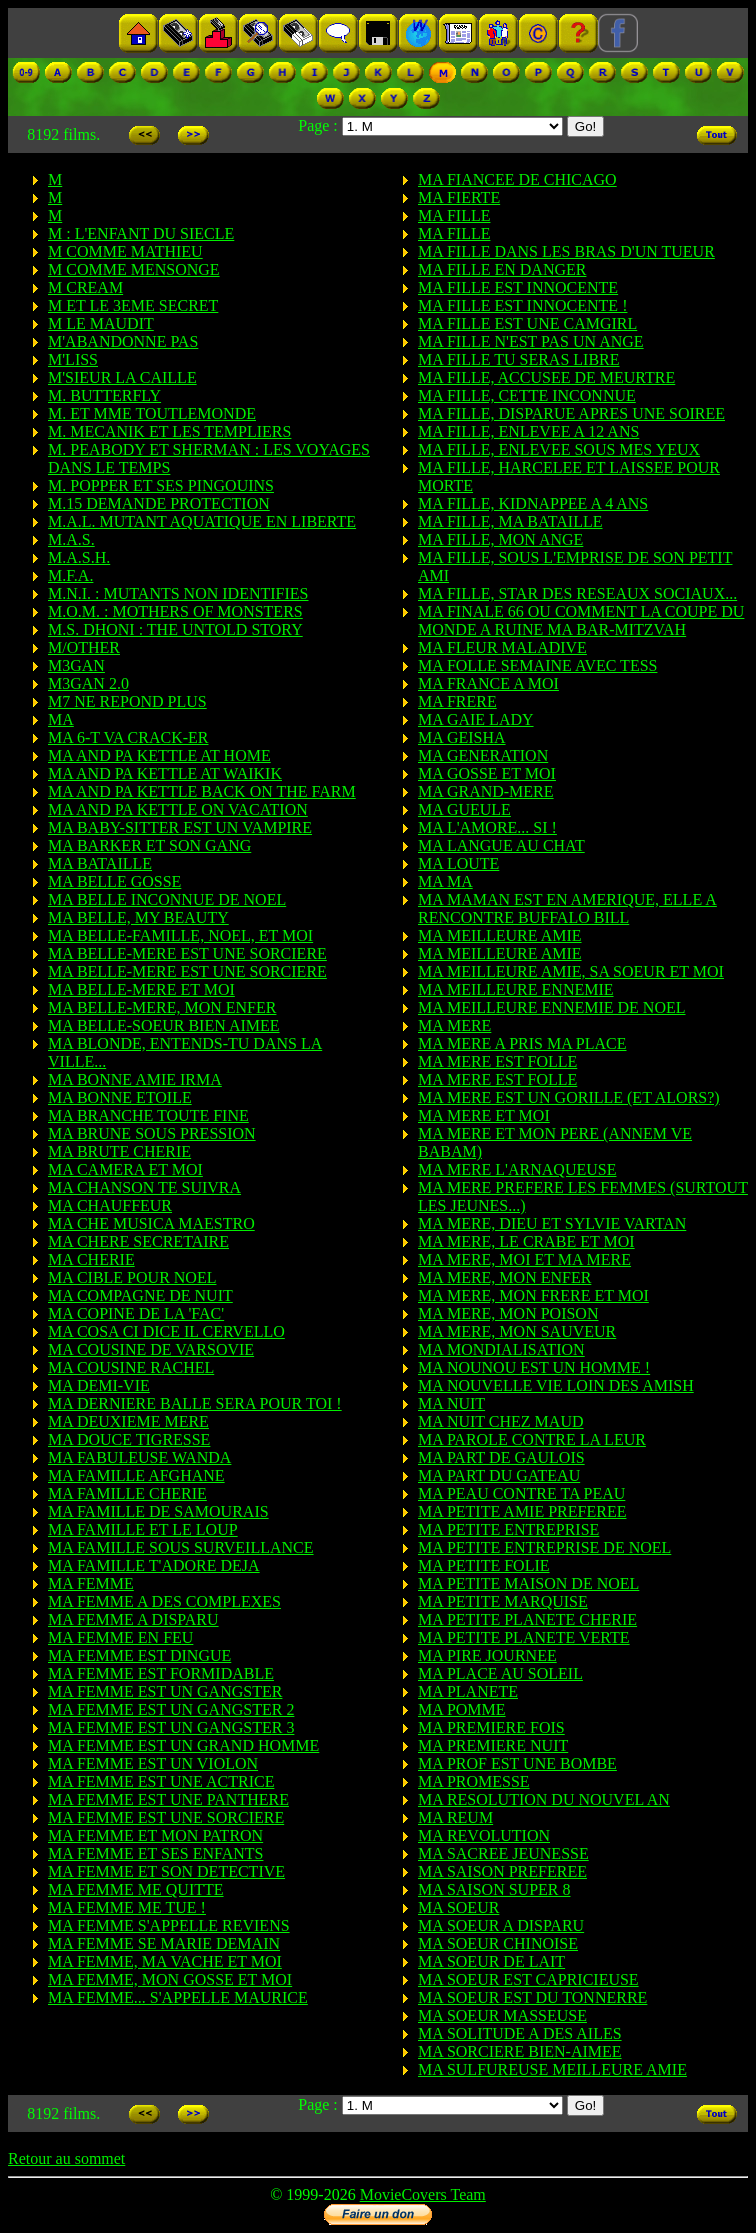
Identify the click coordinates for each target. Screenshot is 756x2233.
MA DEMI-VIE (99, 1385)
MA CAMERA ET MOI (125, 1169)
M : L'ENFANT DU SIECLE (141, 233)
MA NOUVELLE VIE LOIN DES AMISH (556, 1385)
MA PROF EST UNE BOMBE (517, 1763)
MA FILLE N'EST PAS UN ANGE (531, 341)
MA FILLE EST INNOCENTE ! (522, 305)
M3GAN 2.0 (88, 683)
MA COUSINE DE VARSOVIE (151, 1349)
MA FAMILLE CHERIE (127, 1493)
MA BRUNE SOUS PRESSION (152, 1133)
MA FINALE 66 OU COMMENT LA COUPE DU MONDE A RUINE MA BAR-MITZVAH (581, 620)
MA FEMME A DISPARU (133, 1619)
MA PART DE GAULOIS (501, 1457)
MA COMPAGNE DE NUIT (140, 1295)
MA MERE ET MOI (484, 1115)
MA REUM (455, 1817)
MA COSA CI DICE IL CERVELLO (166, 1331)
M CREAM (85, 287)
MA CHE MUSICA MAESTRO (151, 1223)
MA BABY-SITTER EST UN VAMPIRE (180, 827)
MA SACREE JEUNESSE (503, 1853)
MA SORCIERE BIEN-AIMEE (520, 2051)
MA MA (445, 881)
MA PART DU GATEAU (499, 1475)
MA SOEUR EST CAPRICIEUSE (528, 1979)
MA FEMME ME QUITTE (136, 1889)
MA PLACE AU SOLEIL (500, 1673)
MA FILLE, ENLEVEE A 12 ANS (528, 431)
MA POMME (462, 1709)
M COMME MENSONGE (134, 269)
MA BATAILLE (100, 863)
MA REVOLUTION (484, 1835)
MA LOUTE (458, 863)
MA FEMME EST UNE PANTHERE (168, 1799)
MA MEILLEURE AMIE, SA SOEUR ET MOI (571, 971)
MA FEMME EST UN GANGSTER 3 (171, 1727)
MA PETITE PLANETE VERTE (524, 1637)
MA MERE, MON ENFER (504, 1277)
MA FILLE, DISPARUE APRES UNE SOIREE (571, 413)
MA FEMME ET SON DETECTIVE (166, 1871)
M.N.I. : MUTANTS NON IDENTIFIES (178, 593)
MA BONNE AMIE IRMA (135, 1079)
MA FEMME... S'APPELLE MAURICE (178, 1997)
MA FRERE (457, 701)
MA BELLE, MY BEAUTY (138, 917)
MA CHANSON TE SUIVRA (144, 1187)
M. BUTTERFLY (104, 395)
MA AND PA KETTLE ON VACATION (178, 809)
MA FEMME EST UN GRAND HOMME (183, 1745)
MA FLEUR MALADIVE (502, 647)
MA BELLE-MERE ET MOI (141, 989)
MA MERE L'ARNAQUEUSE (517, 1169)
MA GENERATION (483, 755)
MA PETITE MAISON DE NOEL (528, 1583)
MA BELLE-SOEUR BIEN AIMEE (164, 1025)
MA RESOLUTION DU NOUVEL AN (544, 1799)
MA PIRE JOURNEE (487, 1655)
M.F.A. (70, 575)
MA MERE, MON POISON (508, 1313)
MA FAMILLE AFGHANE (136, 1475)
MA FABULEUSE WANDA (139, 1457)
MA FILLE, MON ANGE (500, 539)
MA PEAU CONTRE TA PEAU (521, 1493)
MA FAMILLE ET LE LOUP (143, 1529)
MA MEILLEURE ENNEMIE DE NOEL (552, 1007)
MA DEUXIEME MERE (128, 1421)
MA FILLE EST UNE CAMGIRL (527, 323)
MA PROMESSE (474, 1781)
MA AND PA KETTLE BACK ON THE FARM (202, 791)
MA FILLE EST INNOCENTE (518, 287)
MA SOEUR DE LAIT (491, 1961)
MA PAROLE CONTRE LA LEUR (532, 1439)
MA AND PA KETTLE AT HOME (159, 755)
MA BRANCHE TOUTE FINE (148, 1115)
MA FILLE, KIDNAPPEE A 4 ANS (533, 503)
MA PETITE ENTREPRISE (508, 1529)
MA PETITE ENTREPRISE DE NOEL (544, 1547)
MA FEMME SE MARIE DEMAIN (164, 1943)
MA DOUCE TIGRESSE (129, 1439)
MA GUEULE (464, 809)
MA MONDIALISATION (501, 1349)
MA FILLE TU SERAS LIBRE (519, 359)
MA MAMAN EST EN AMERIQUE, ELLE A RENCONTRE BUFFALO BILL (567, 908)
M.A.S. (71, 539)
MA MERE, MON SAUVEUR (517, 1331)
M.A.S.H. (79, 557)
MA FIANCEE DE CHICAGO (517, 179)
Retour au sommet (66, 2158)
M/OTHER (84, 647)
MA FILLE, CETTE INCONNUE (527, 395)
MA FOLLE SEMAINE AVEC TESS (537, 665)
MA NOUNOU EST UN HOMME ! (534, 1367)
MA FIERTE (459, 197)
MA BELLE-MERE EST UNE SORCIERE (187, 953)
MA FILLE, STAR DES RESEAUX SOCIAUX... (577, 593)
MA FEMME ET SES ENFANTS (155, 1853)
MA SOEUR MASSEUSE (502, 2015)
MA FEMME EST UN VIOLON (153, 1763)
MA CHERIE (91, 1259)
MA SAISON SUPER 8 (494, 1889)
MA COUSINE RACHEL (131, 1367)
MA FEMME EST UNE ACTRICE (161, 1781)
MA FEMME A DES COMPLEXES (164, 1601)
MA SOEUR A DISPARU (501, 1925)
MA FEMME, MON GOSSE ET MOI (170, 1979)
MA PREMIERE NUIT (493, 1745)
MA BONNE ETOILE (120, 1097)
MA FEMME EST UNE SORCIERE (166, 1817)
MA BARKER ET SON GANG (149, 845)
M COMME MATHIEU (125, 251)
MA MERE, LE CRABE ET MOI (526, 1241)
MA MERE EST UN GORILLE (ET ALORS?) (569, 1097)
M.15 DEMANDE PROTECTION (159, 503)
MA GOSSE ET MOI (487, 773)
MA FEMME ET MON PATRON (155, 1835)
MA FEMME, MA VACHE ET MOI (165, 1961)
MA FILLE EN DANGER (502, 269)
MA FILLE (454, 215)
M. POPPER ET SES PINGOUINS (161, 485)
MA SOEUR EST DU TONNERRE (532, 1997)
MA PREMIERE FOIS (491, 1727)
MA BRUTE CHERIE (119, 1151)
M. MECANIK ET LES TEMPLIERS (169, 431)
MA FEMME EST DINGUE (139, 1655)
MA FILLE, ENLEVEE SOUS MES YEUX (559, 449)
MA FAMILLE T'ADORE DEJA (154, 1565)
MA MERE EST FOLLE (497, 1061)
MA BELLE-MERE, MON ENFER (162, 1007)
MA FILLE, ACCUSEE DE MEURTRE (546, 377)
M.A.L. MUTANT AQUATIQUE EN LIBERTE (202, 521)
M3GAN (76, 665)
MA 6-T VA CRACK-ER (128, 737)
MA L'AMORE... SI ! (487, 827)
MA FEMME (91, 1583)
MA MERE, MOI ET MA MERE (524, 1259)
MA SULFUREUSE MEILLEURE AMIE (552, 2069)
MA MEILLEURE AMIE (500, 935)
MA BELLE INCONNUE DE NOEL (167, 899)
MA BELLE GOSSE (114, 881)
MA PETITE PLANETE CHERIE (527, 1619)
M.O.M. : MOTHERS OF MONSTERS (175, 611)
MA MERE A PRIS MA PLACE (522, 1043)
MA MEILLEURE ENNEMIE (516, 989)
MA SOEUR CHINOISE (498, 1943)
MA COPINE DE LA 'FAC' (136, 1313)
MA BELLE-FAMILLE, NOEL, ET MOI (180, 935)
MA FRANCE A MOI (488, 683)
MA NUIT (451, 1403)
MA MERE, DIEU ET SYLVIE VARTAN (552, 1223)
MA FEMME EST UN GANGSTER (165, 1691)
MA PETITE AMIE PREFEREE (522, 1511)
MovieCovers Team (423, 2194)
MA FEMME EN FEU (120, 1637)
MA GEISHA (462, 737)
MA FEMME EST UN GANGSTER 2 (171, 1709)
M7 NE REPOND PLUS (127, 701)
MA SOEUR (458, 1907)
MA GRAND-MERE (486, 791)
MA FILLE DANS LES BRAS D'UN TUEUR (566, 251)
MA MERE (454, 1025)
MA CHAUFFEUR (110, 1205)
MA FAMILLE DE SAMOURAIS (158, 1511)
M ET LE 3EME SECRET (133, 305)
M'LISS (73, 359)
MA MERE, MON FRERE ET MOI (533, 1295)
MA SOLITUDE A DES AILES (520, 2033)
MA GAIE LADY (476, 719)
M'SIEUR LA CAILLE (122, 377)
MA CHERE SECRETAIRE (138, 1241)
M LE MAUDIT (101, 323)
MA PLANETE (468, 1691)
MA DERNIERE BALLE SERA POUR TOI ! (195, 1403)
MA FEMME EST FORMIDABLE (161, 1673)
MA (61, 719)
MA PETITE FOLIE (484, 1565)
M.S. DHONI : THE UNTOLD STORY (175, 629)
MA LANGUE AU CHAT (501, 845)
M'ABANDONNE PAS (123, 341)
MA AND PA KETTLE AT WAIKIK (165, 773)
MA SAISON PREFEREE (502, 1871)
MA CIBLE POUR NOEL (132, 1277)
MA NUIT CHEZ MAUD (500, 1421)
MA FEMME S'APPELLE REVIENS (169, 1925)
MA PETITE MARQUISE (503, 1601)
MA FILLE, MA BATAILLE (510, 521)
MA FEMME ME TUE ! (127, 1907)
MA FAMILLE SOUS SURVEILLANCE (181, 1547)
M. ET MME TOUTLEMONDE (152, 413)
